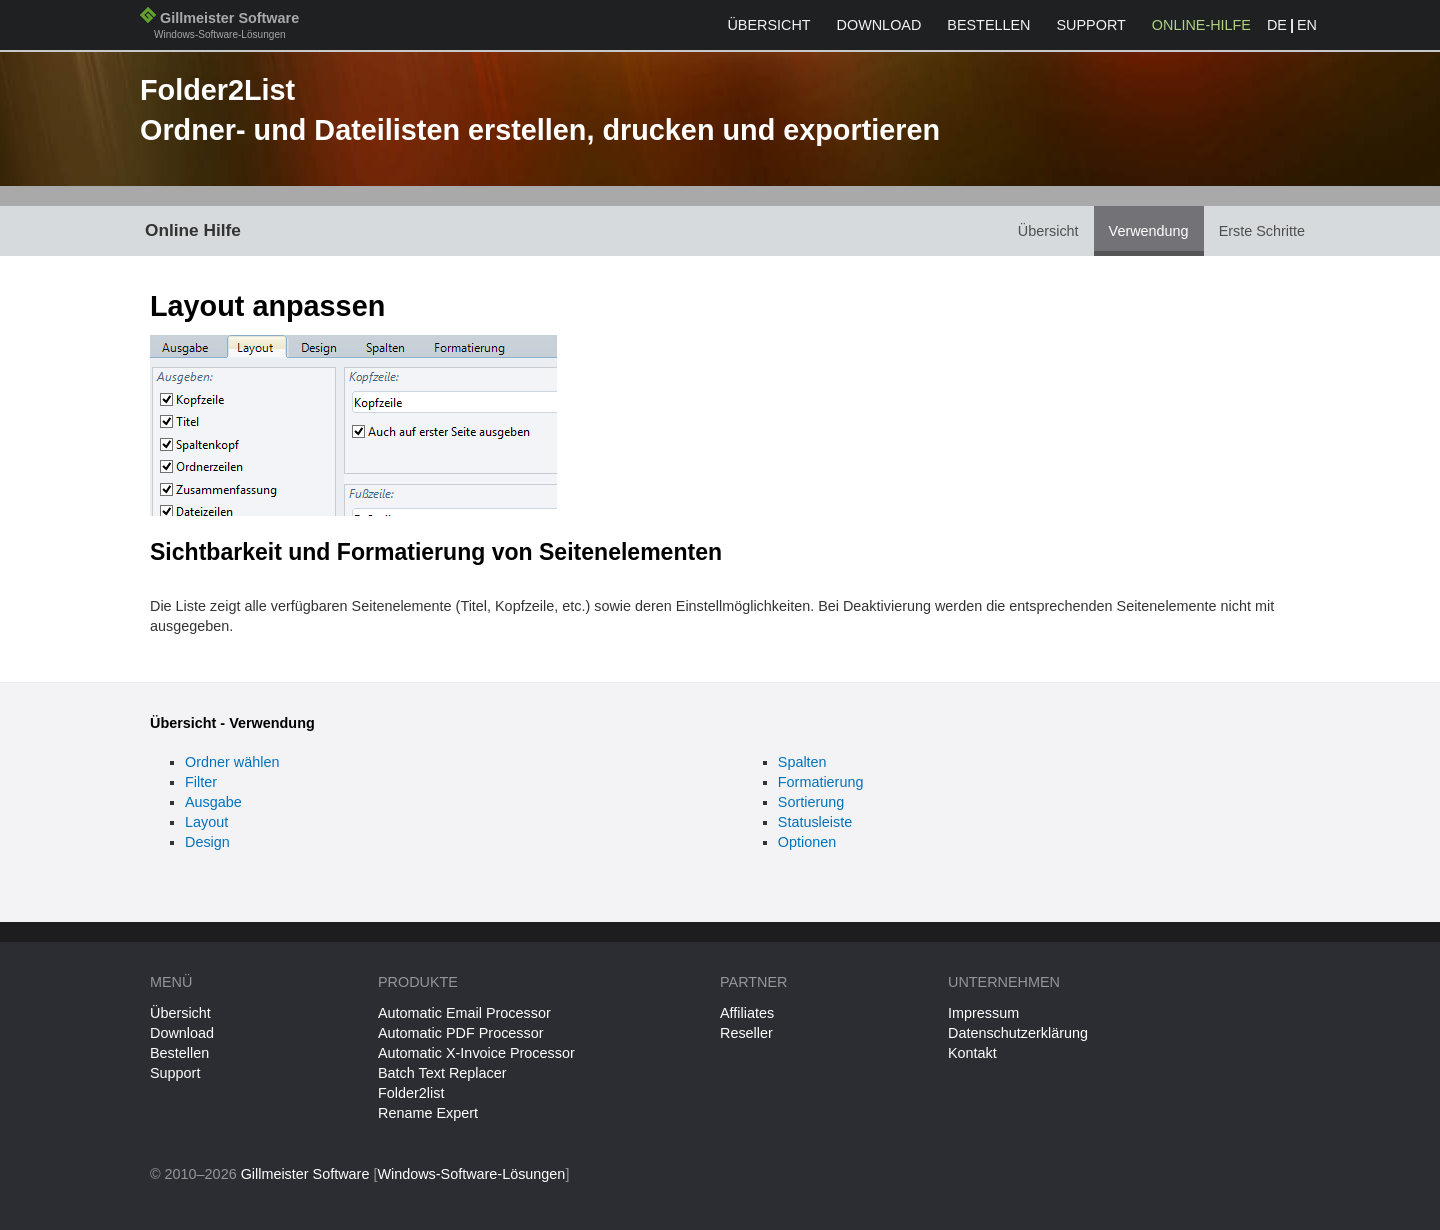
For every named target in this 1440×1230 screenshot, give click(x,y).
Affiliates (747, 1013)
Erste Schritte (1262, 231)
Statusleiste (815, 822)
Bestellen (988, 25)
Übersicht (768, 25)
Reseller (746, 1033)
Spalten (802, 762)
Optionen (807, 842)
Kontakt (972, 1053)
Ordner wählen (232, 762)
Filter (201, 782)
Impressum (983, 1013)
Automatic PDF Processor (461, 1033)
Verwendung (1149, 231)
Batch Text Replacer (442, 1073)
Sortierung (811, 802)
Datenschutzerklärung (1018, 1033)
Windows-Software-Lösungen (471, 1174)
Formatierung (821, 782)
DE (1277, 25)
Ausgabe (213, 802)
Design (207, 842)
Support (1091, 25)
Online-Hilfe (1201, 25)
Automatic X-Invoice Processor (476, 1053)
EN (1307, 25)
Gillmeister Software (219, 27)
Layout (206, 822)
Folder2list (411, 1093)
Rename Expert (428, 1113)
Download (879, 25)
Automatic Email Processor (464, 1013)
